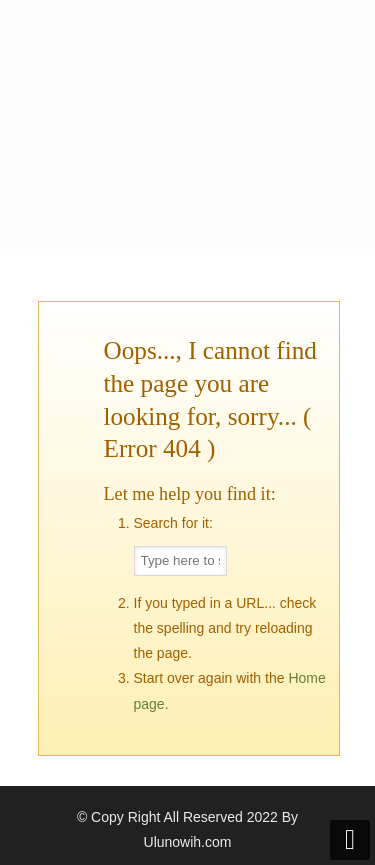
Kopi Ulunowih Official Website (188, 81)
